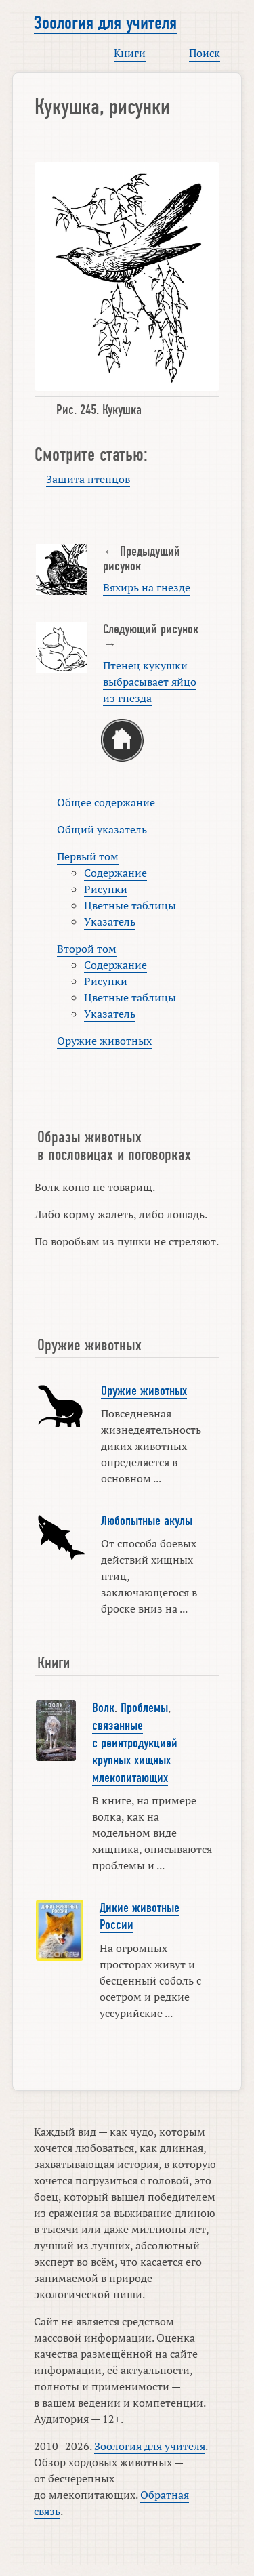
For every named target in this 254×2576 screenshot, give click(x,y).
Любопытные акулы (146, 1521)
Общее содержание (106, 802)
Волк (103, 1708)
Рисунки (105, 888)
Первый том (88, 856)
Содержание (115, 872)
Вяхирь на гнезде (146, 587)
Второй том (87, 948)
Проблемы (144, 1708)
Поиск (204, 52)
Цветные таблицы (130, 905)
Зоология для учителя (105, 23)
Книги (130, 52)
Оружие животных (104, 1040)
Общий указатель (102, 829)
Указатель (109, 921)
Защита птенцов (88, 479)
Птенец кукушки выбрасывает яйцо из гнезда (149, 681)
